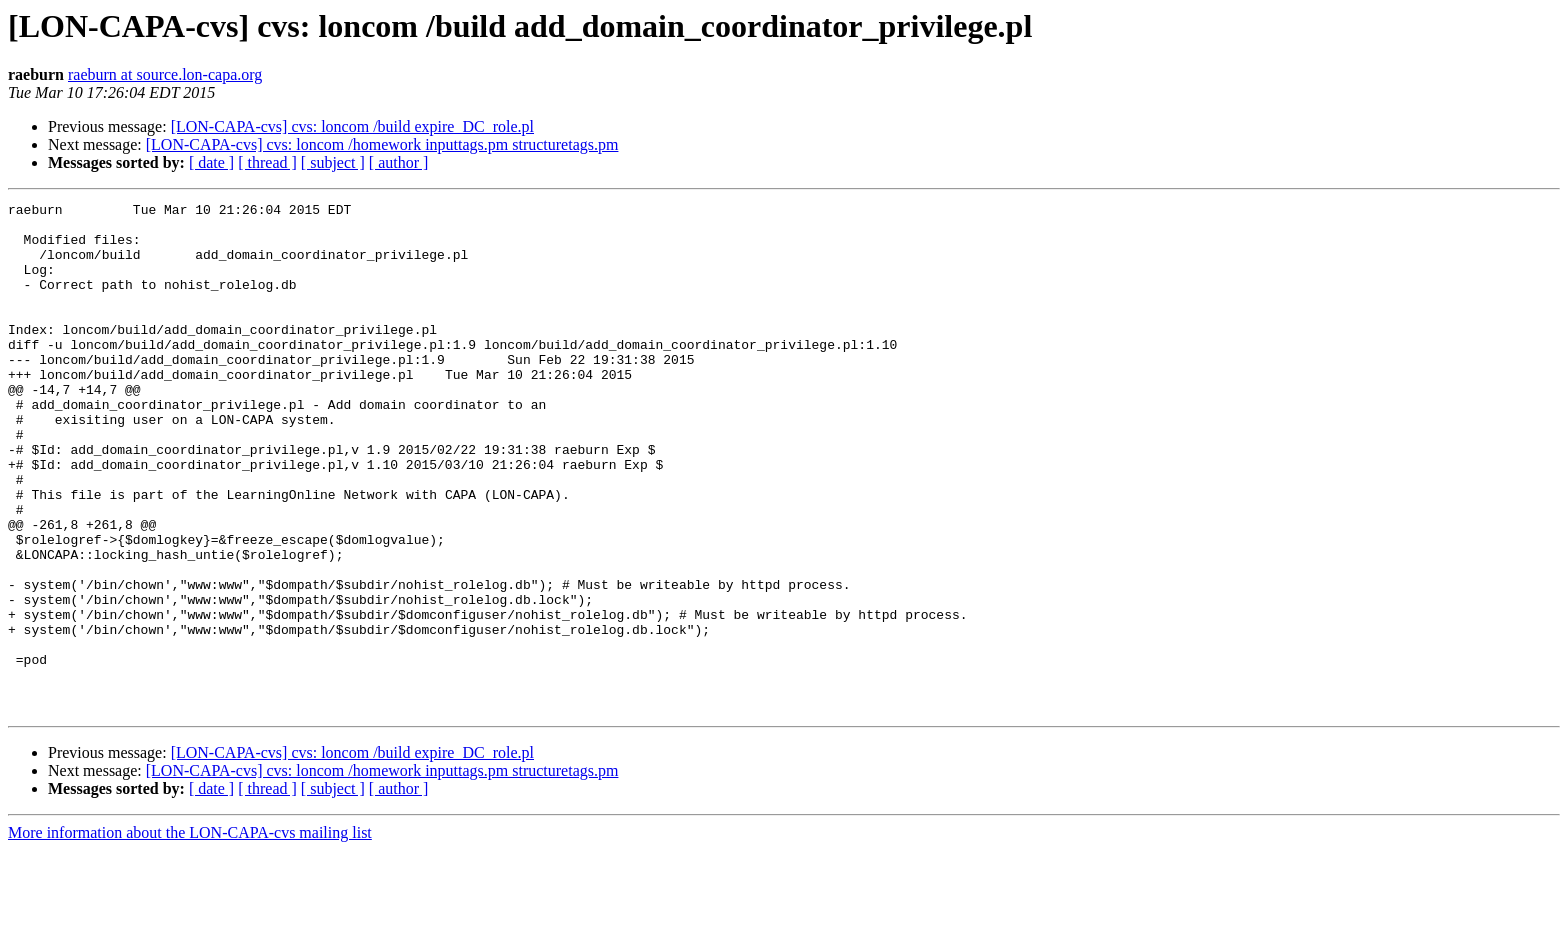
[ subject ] (333, 162)
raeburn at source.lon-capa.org (165, 74)
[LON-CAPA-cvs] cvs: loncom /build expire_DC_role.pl (352, 126)
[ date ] (211, 162)
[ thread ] (267, 162)
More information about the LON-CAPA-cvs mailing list (190, 934)
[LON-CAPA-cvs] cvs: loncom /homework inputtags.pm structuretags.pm (382, 144)
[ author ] (399, 162)
